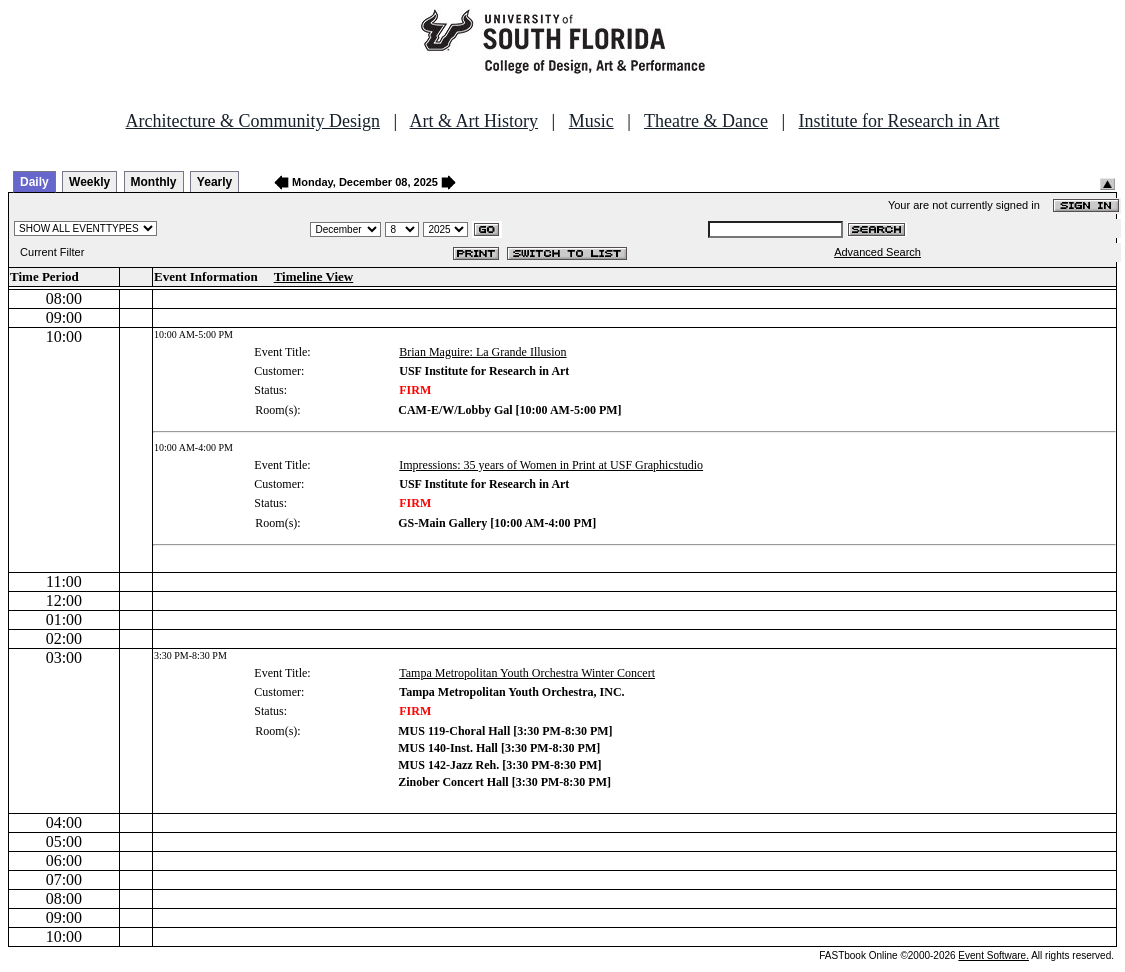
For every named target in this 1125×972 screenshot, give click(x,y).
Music (591, 121)
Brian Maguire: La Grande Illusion (482, 352)
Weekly (89, 182)
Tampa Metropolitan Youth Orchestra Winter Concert (527, 673)
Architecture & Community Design (253, 121)
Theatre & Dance (706, 121)
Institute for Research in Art (899, 121)
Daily (34, 182)
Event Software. (993, 955)
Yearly (214, 182)
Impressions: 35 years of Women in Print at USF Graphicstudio (551, 465)
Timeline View (314, 276)
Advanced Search (877, 252)
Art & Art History (474, 121)
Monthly (154, 182)
